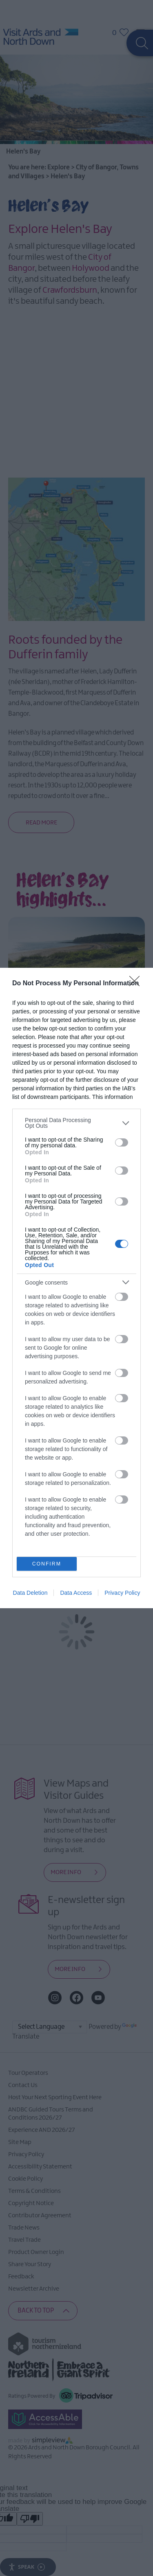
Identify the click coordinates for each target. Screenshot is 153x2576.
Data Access (76, 1592)
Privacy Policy (122, 1592)
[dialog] (76, 1288)
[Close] (137, 983)
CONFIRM (46, 1564)
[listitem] (76, 1123)
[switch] (121, 1142)
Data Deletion (30, 1592)
